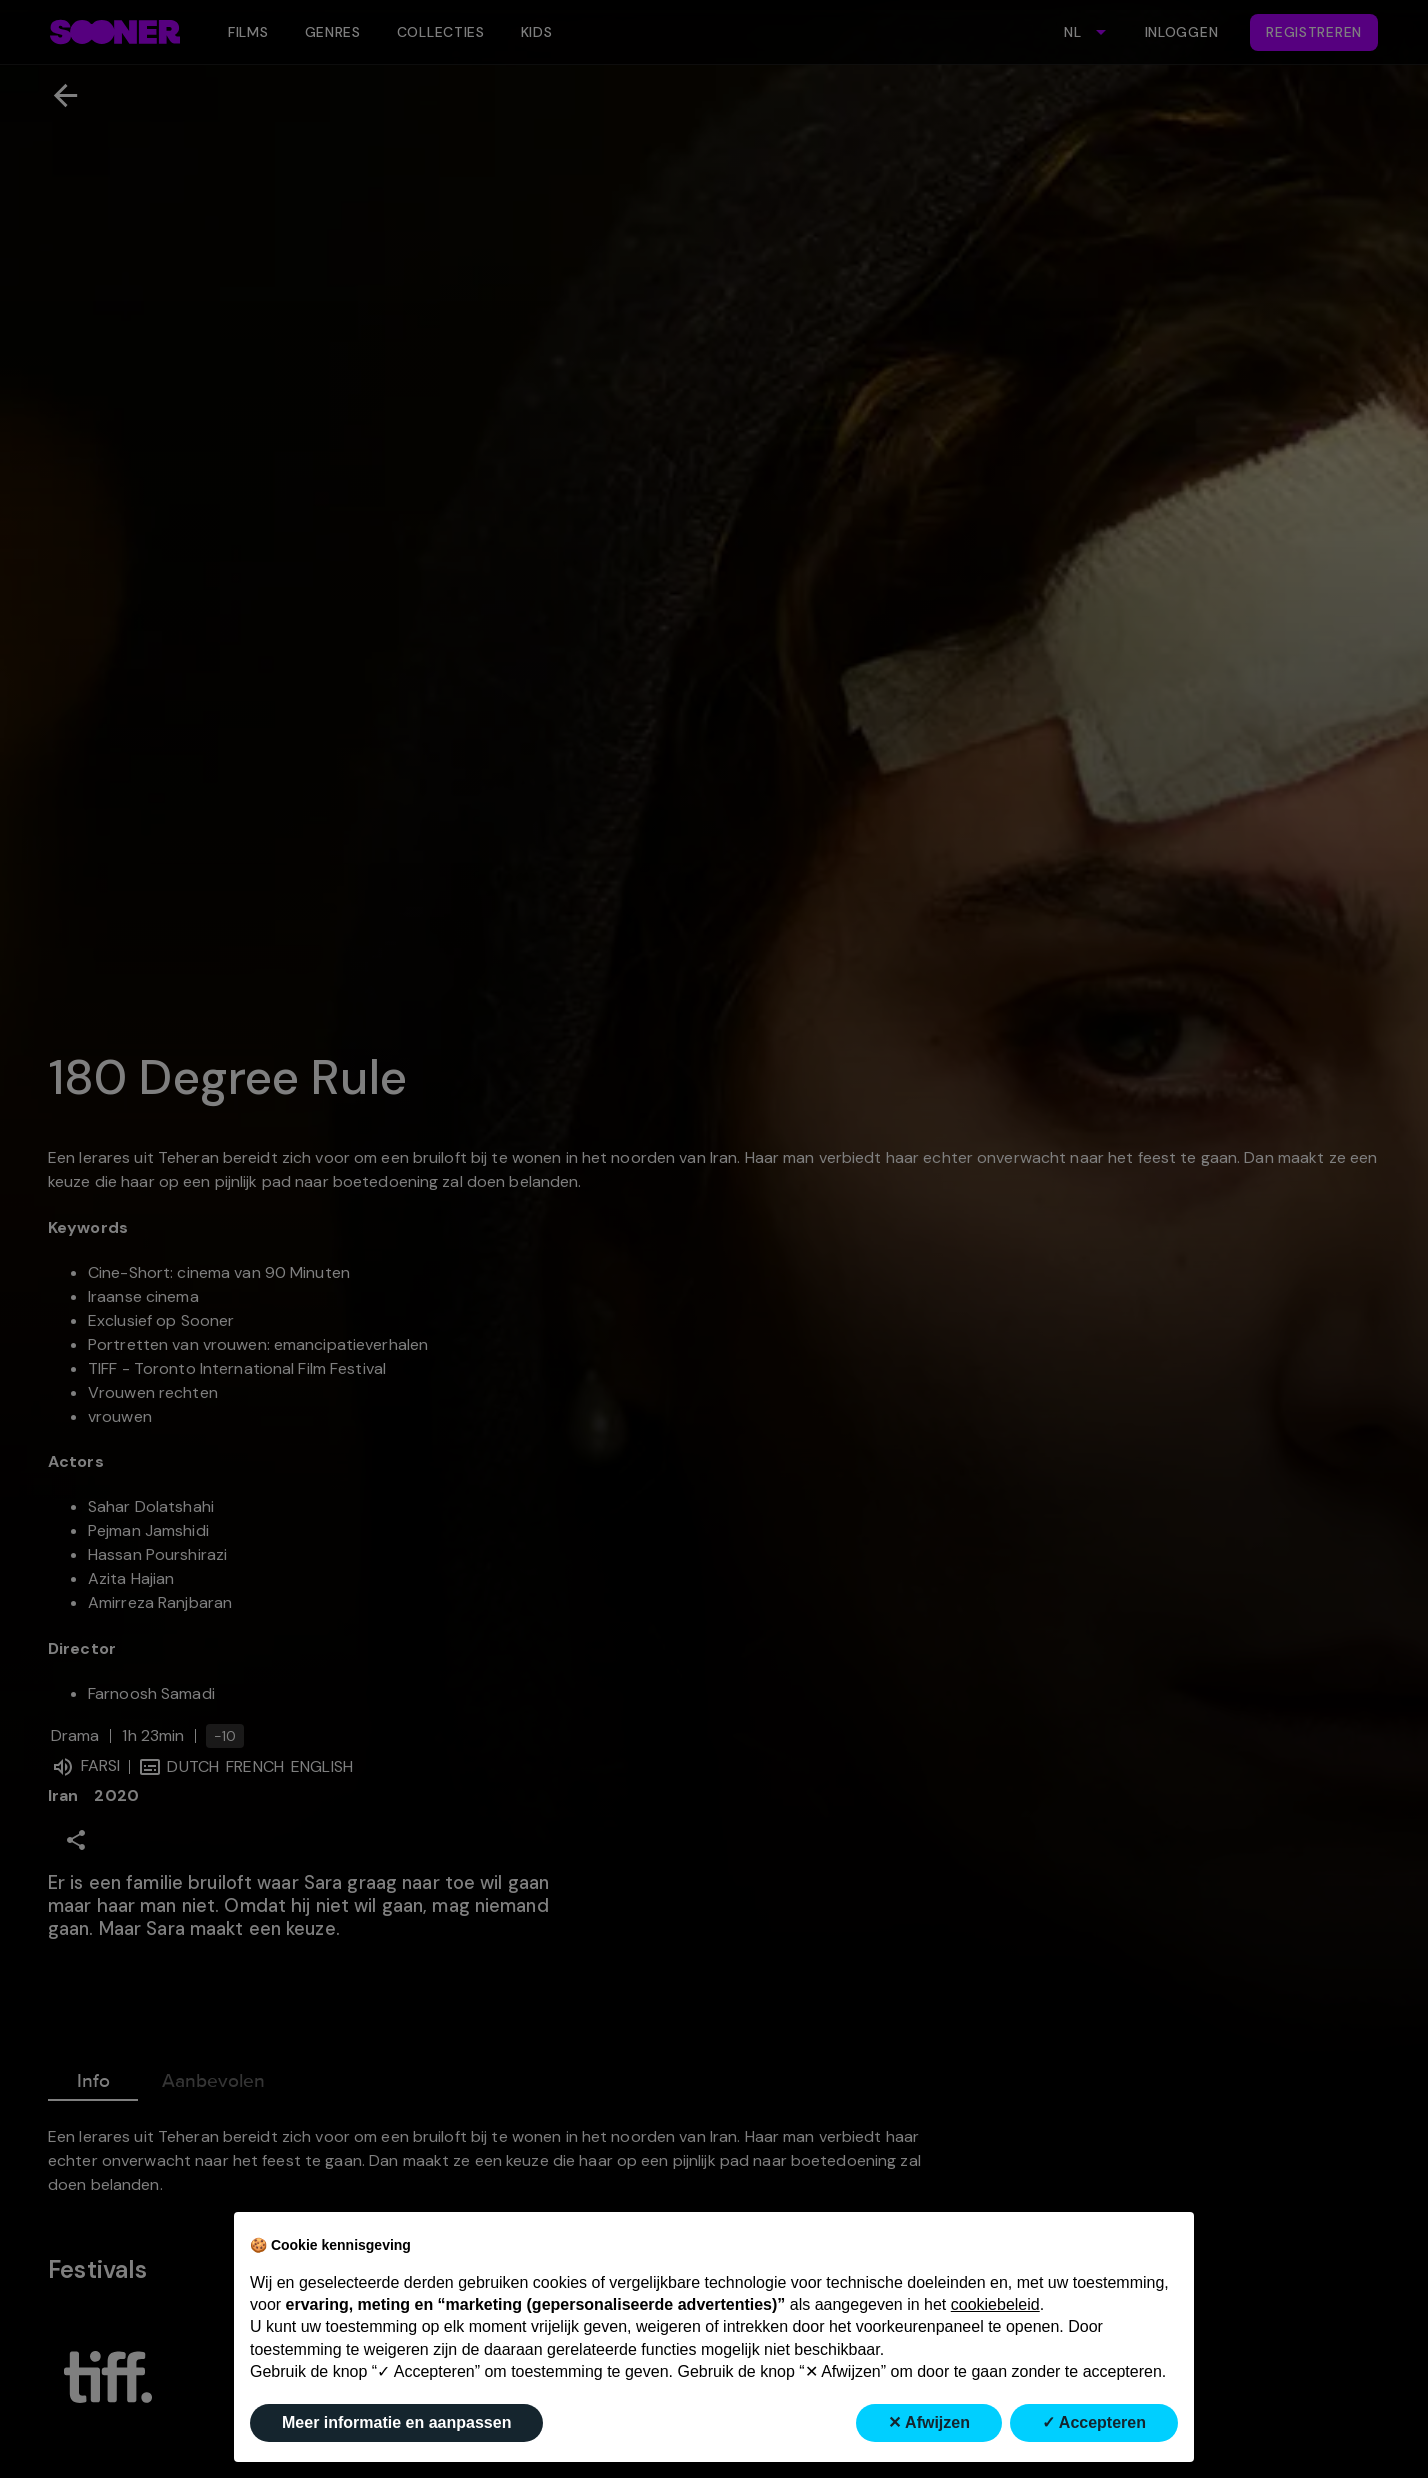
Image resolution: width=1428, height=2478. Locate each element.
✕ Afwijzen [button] (929, 2422)
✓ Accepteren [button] (1094, 2422)
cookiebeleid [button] (995, 2304)
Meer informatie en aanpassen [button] (396, 2422)
